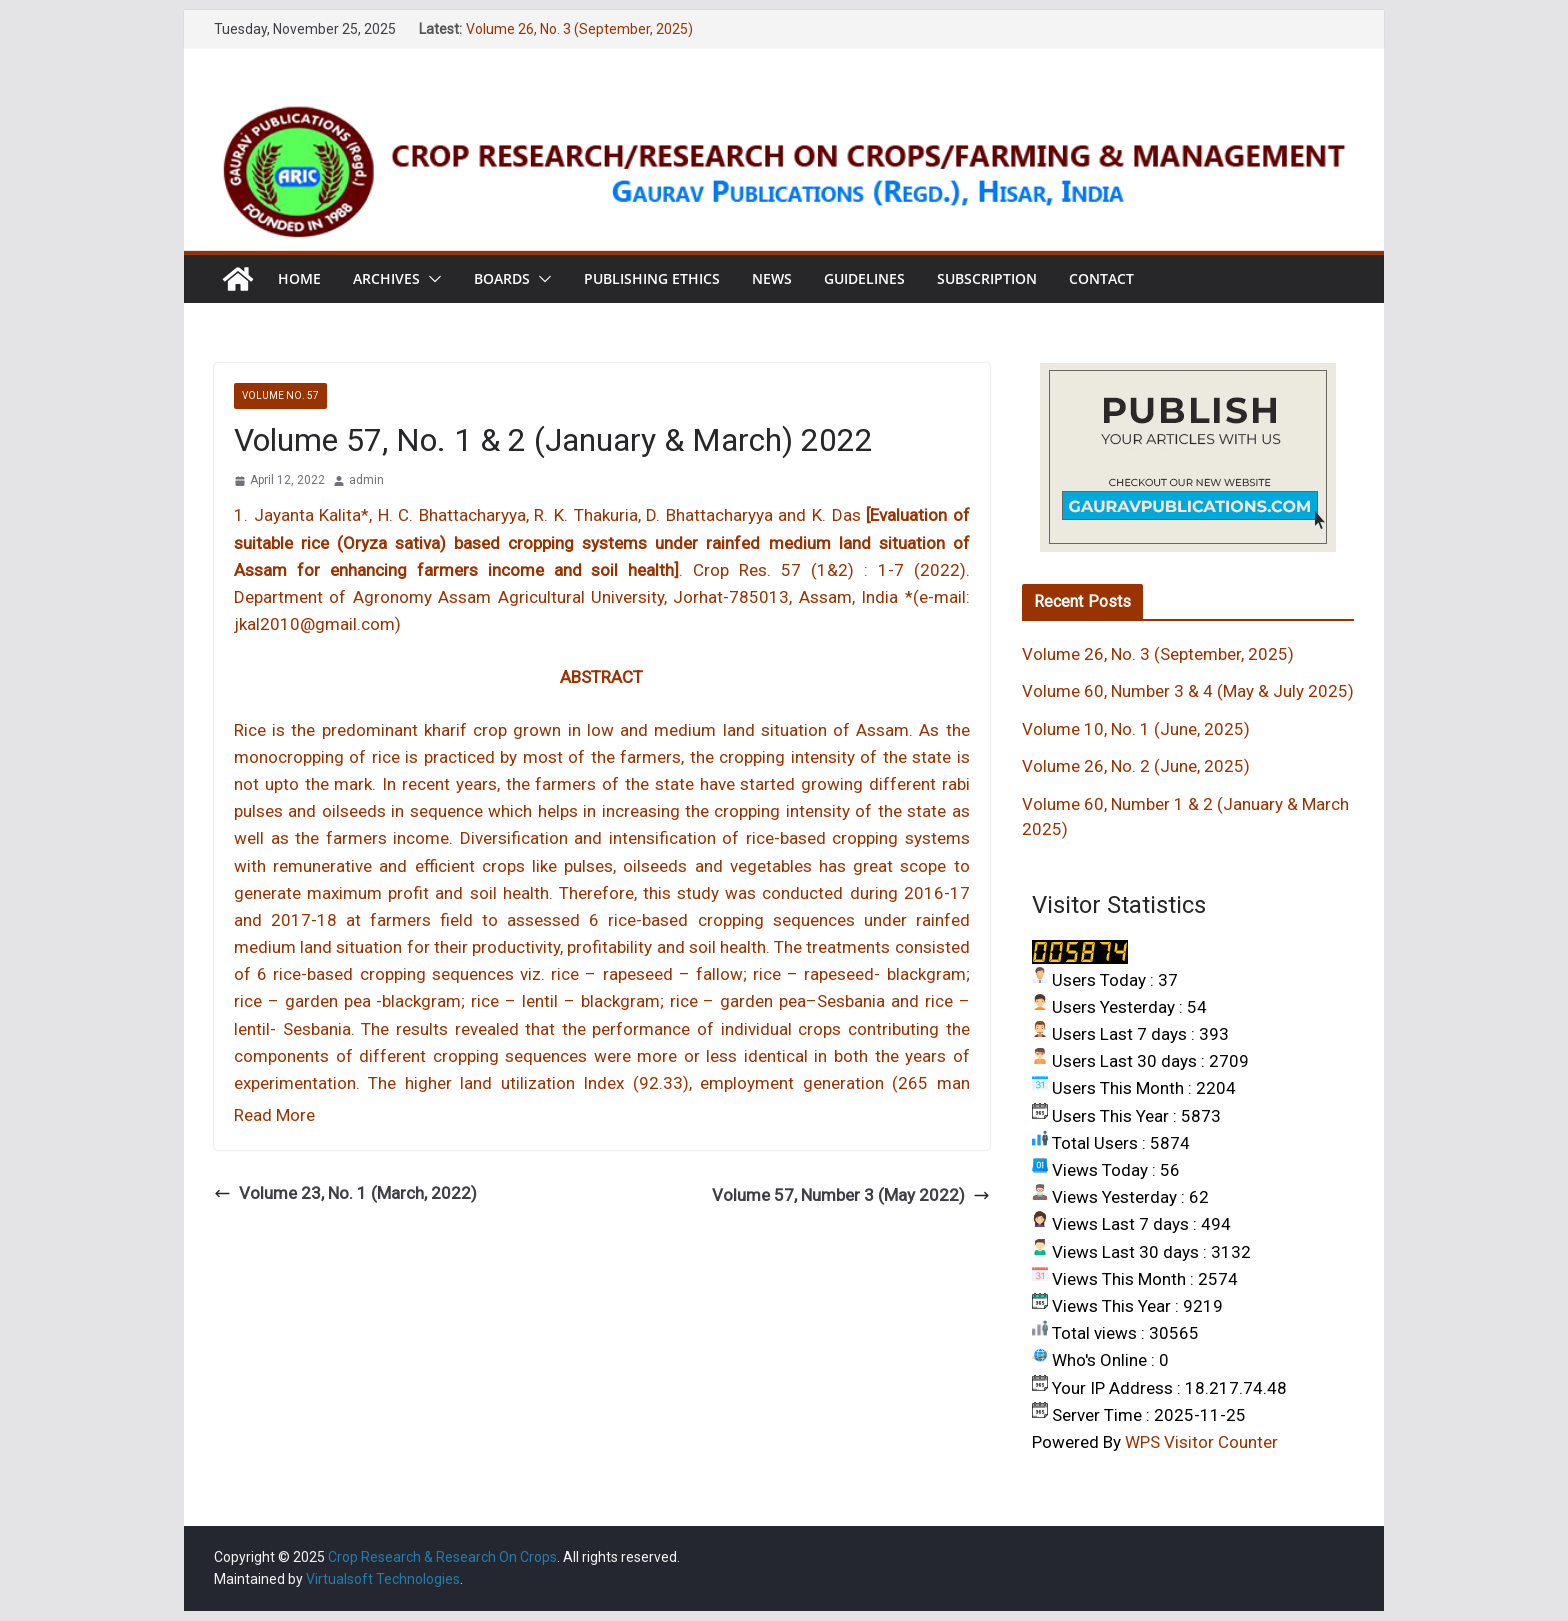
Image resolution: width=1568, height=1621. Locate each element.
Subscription (987, 278)
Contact (1101, 278)
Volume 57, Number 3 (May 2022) (851, 1195)
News (772, 278)
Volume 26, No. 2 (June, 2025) (1136, 766)
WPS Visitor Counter (1201, 1442)
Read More (274, 1115)
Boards (502, 278)
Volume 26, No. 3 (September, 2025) (579, 29)
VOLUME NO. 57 (280, 395)
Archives (386, 278)
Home (299, 278)
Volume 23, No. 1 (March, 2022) (345, 1193)
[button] (431, 279)
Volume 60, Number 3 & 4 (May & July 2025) (1188, 691)
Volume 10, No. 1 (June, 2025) (1136, 729)
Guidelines (864, 278)
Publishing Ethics (652, 278)
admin (366, 480)
